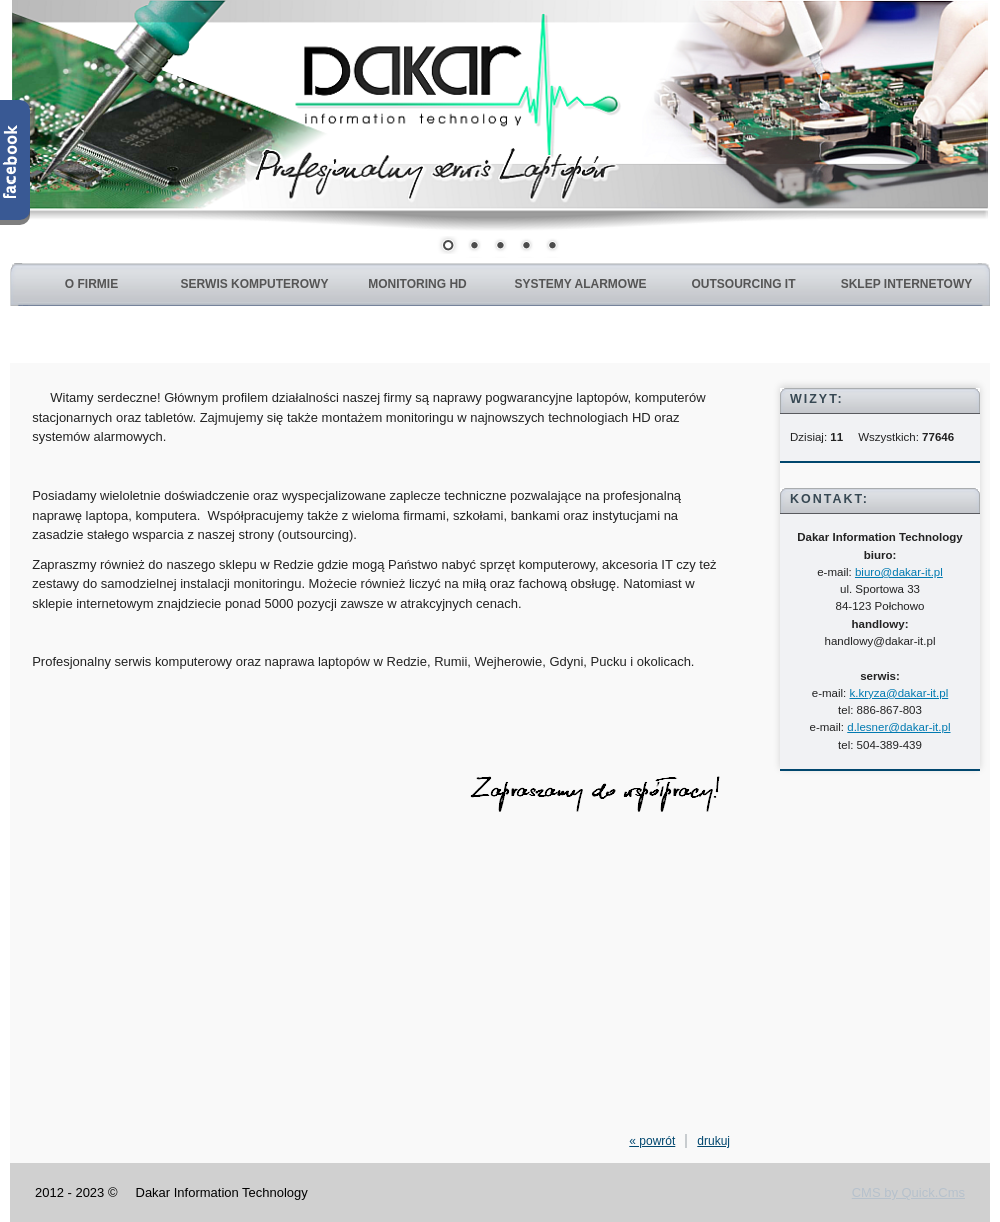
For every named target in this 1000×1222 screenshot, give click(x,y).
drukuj (713, 1141)
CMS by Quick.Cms (908, 1192)
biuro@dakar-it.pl (899, 572)
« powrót (652, 1141)
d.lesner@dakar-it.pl (898, 727)
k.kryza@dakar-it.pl (899, 693)
